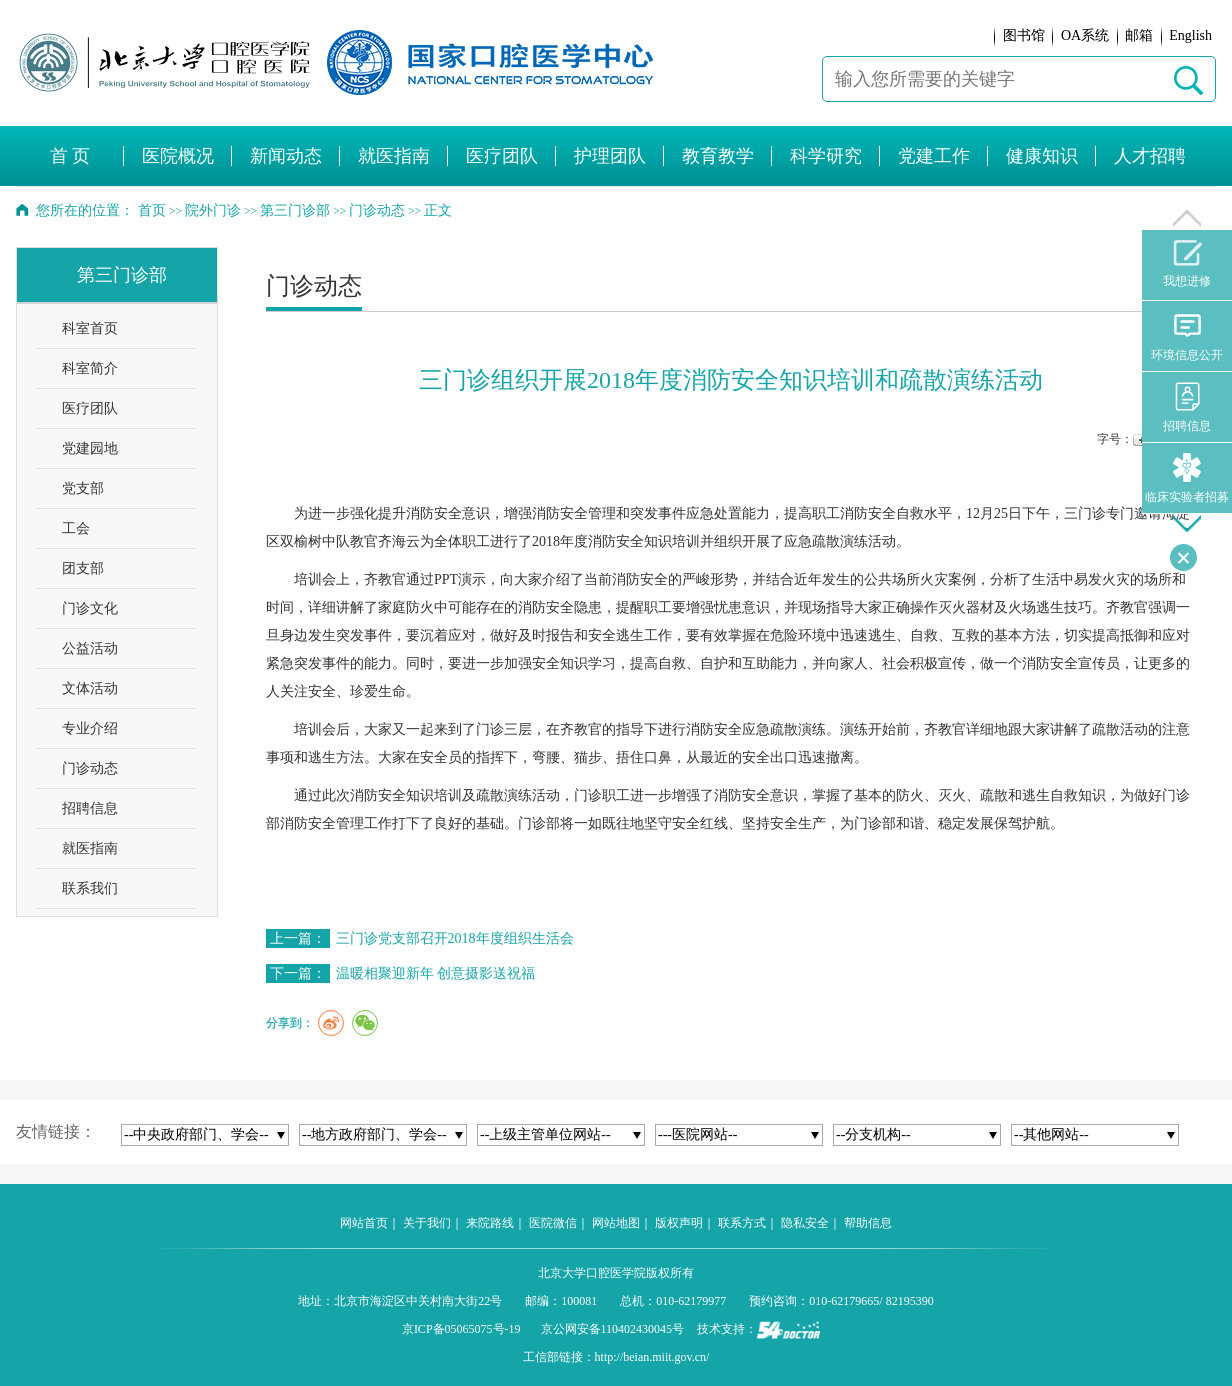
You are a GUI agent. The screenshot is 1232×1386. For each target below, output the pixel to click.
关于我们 (427, 1223)
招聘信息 (90, 808)
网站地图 (616, 1223)
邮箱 (1139, 35)
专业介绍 (90, 728)
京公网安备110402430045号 (613, 1329)
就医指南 (90, 848)
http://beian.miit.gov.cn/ (652, 1357)
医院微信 (553, 1223)
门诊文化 (90, 608)
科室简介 (90, 368)
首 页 (70, 156)
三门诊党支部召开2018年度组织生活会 (455, 938)
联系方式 (742, 1223)
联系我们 (90, 888)
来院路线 (490, 1223)
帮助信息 (868, 1223)
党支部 (83, 488)
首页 (152, 210)
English (1190, 35)
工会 (76, 528)
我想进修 (1187, 264)
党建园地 (90, 448)
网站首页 (364, 1223)
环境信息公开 (1187, 336)
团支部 (83, 568)
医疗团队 (90, 408)
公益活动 (90, 648)
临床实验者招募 (1187, 478)
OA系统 (1085, 35)
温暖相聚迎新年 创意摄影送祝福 (436, 973)
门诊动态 (90, 768)
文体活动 (90, 688)
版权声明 (679, 1223)
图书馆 (1024, 35)
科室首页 (90, 328)
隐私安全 (805, 1223)
